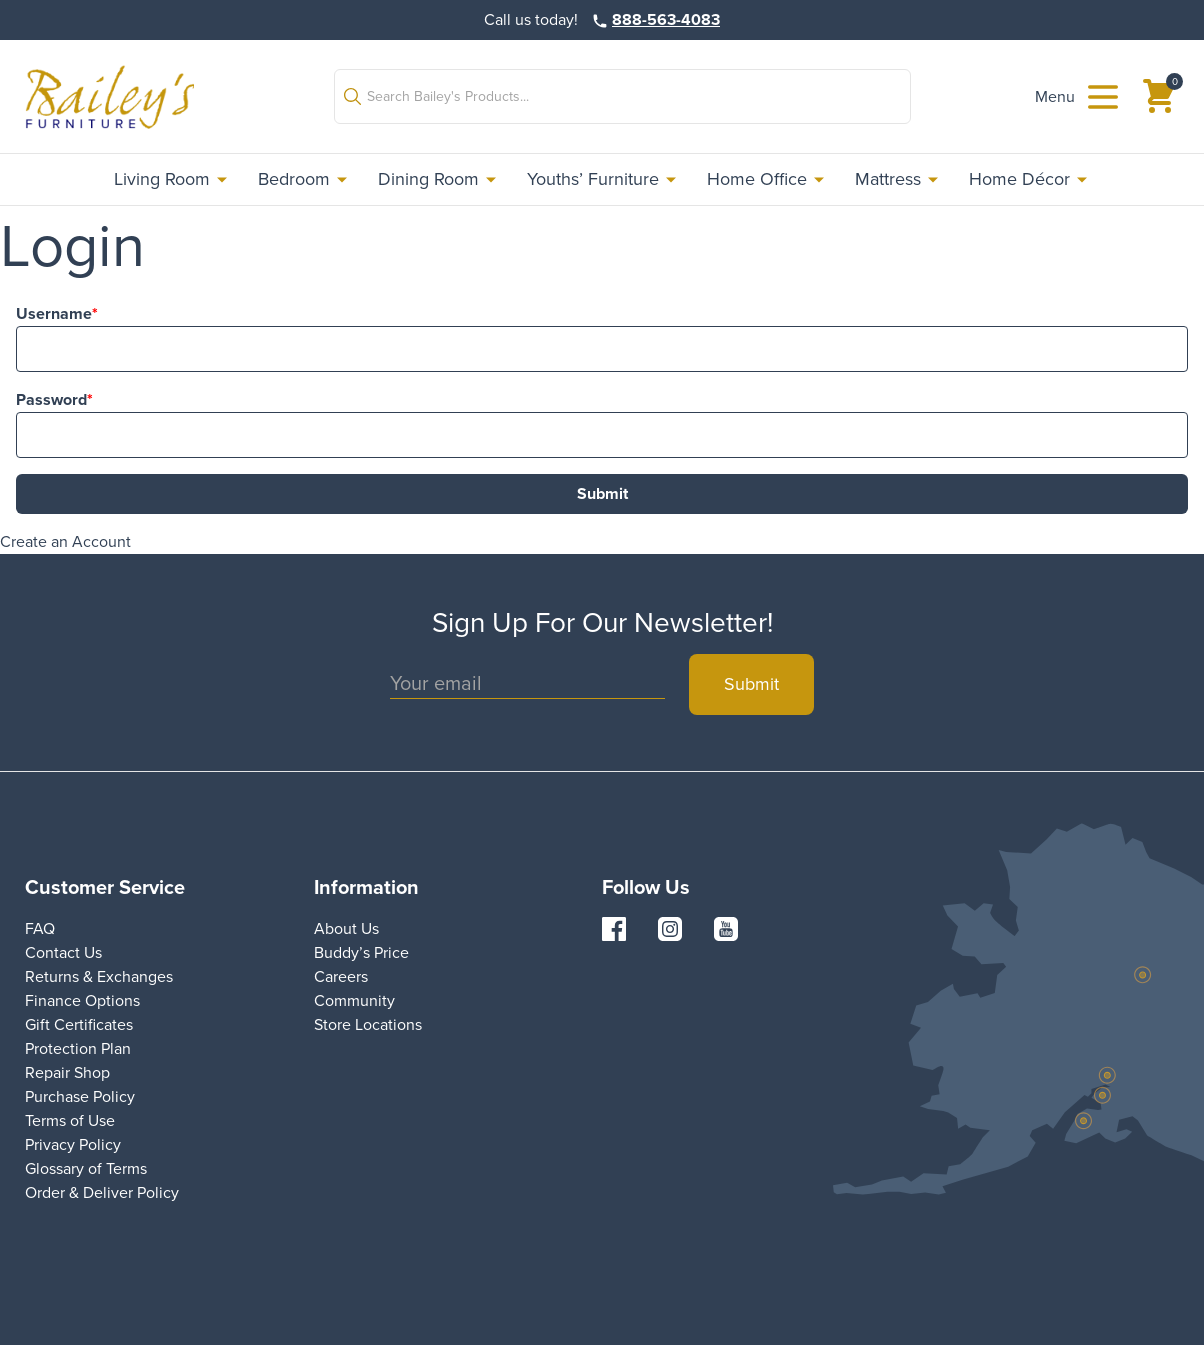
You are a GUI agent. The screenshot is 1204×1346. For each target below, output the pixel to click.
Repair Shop (67, 1072)
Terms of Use (70, 1120)
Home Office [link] (767, 179)
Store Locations (368, 1024)
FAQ (40, 928)
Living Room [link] (172, 179)
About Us (346, 928)
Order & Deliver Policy (102, 1192)
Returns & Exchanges (99, 976)
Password (51, 399)
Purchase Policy (80, 1096)
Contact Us (63, 952)
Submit (602, 493)
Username (54, 313)
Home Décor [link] (1029, 179)
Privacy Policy (73, 1144)
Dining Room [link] (438, 179)
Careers (341, 976)
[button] (622, 96)
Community (354, 1000)
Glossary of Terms (86, 1168)
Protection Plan (78, 1048)
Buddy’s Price (361, 952)
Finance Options (82, 1000)
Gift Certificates (79, 1024)
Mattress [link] (898, 179)
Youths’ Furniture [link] (603, 179)
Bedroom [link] (304, 179)
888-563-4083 (666, 19)
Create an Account (65, 541)
